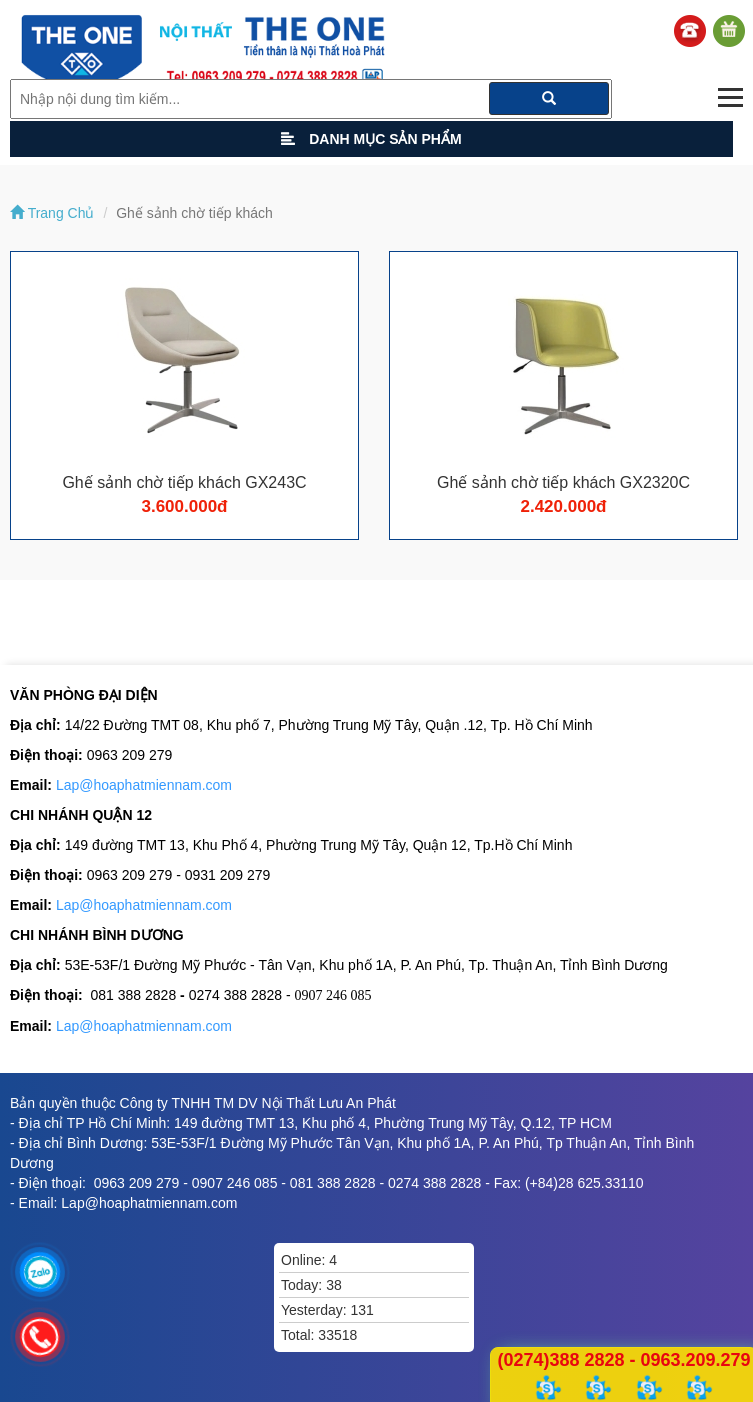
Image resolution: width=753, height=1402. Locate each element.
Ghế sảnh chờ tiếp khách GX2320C (563, 482)
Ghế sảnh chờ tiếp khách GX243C (184, 482)
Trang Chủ (52, 213)
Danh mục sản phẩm (371, 139)
